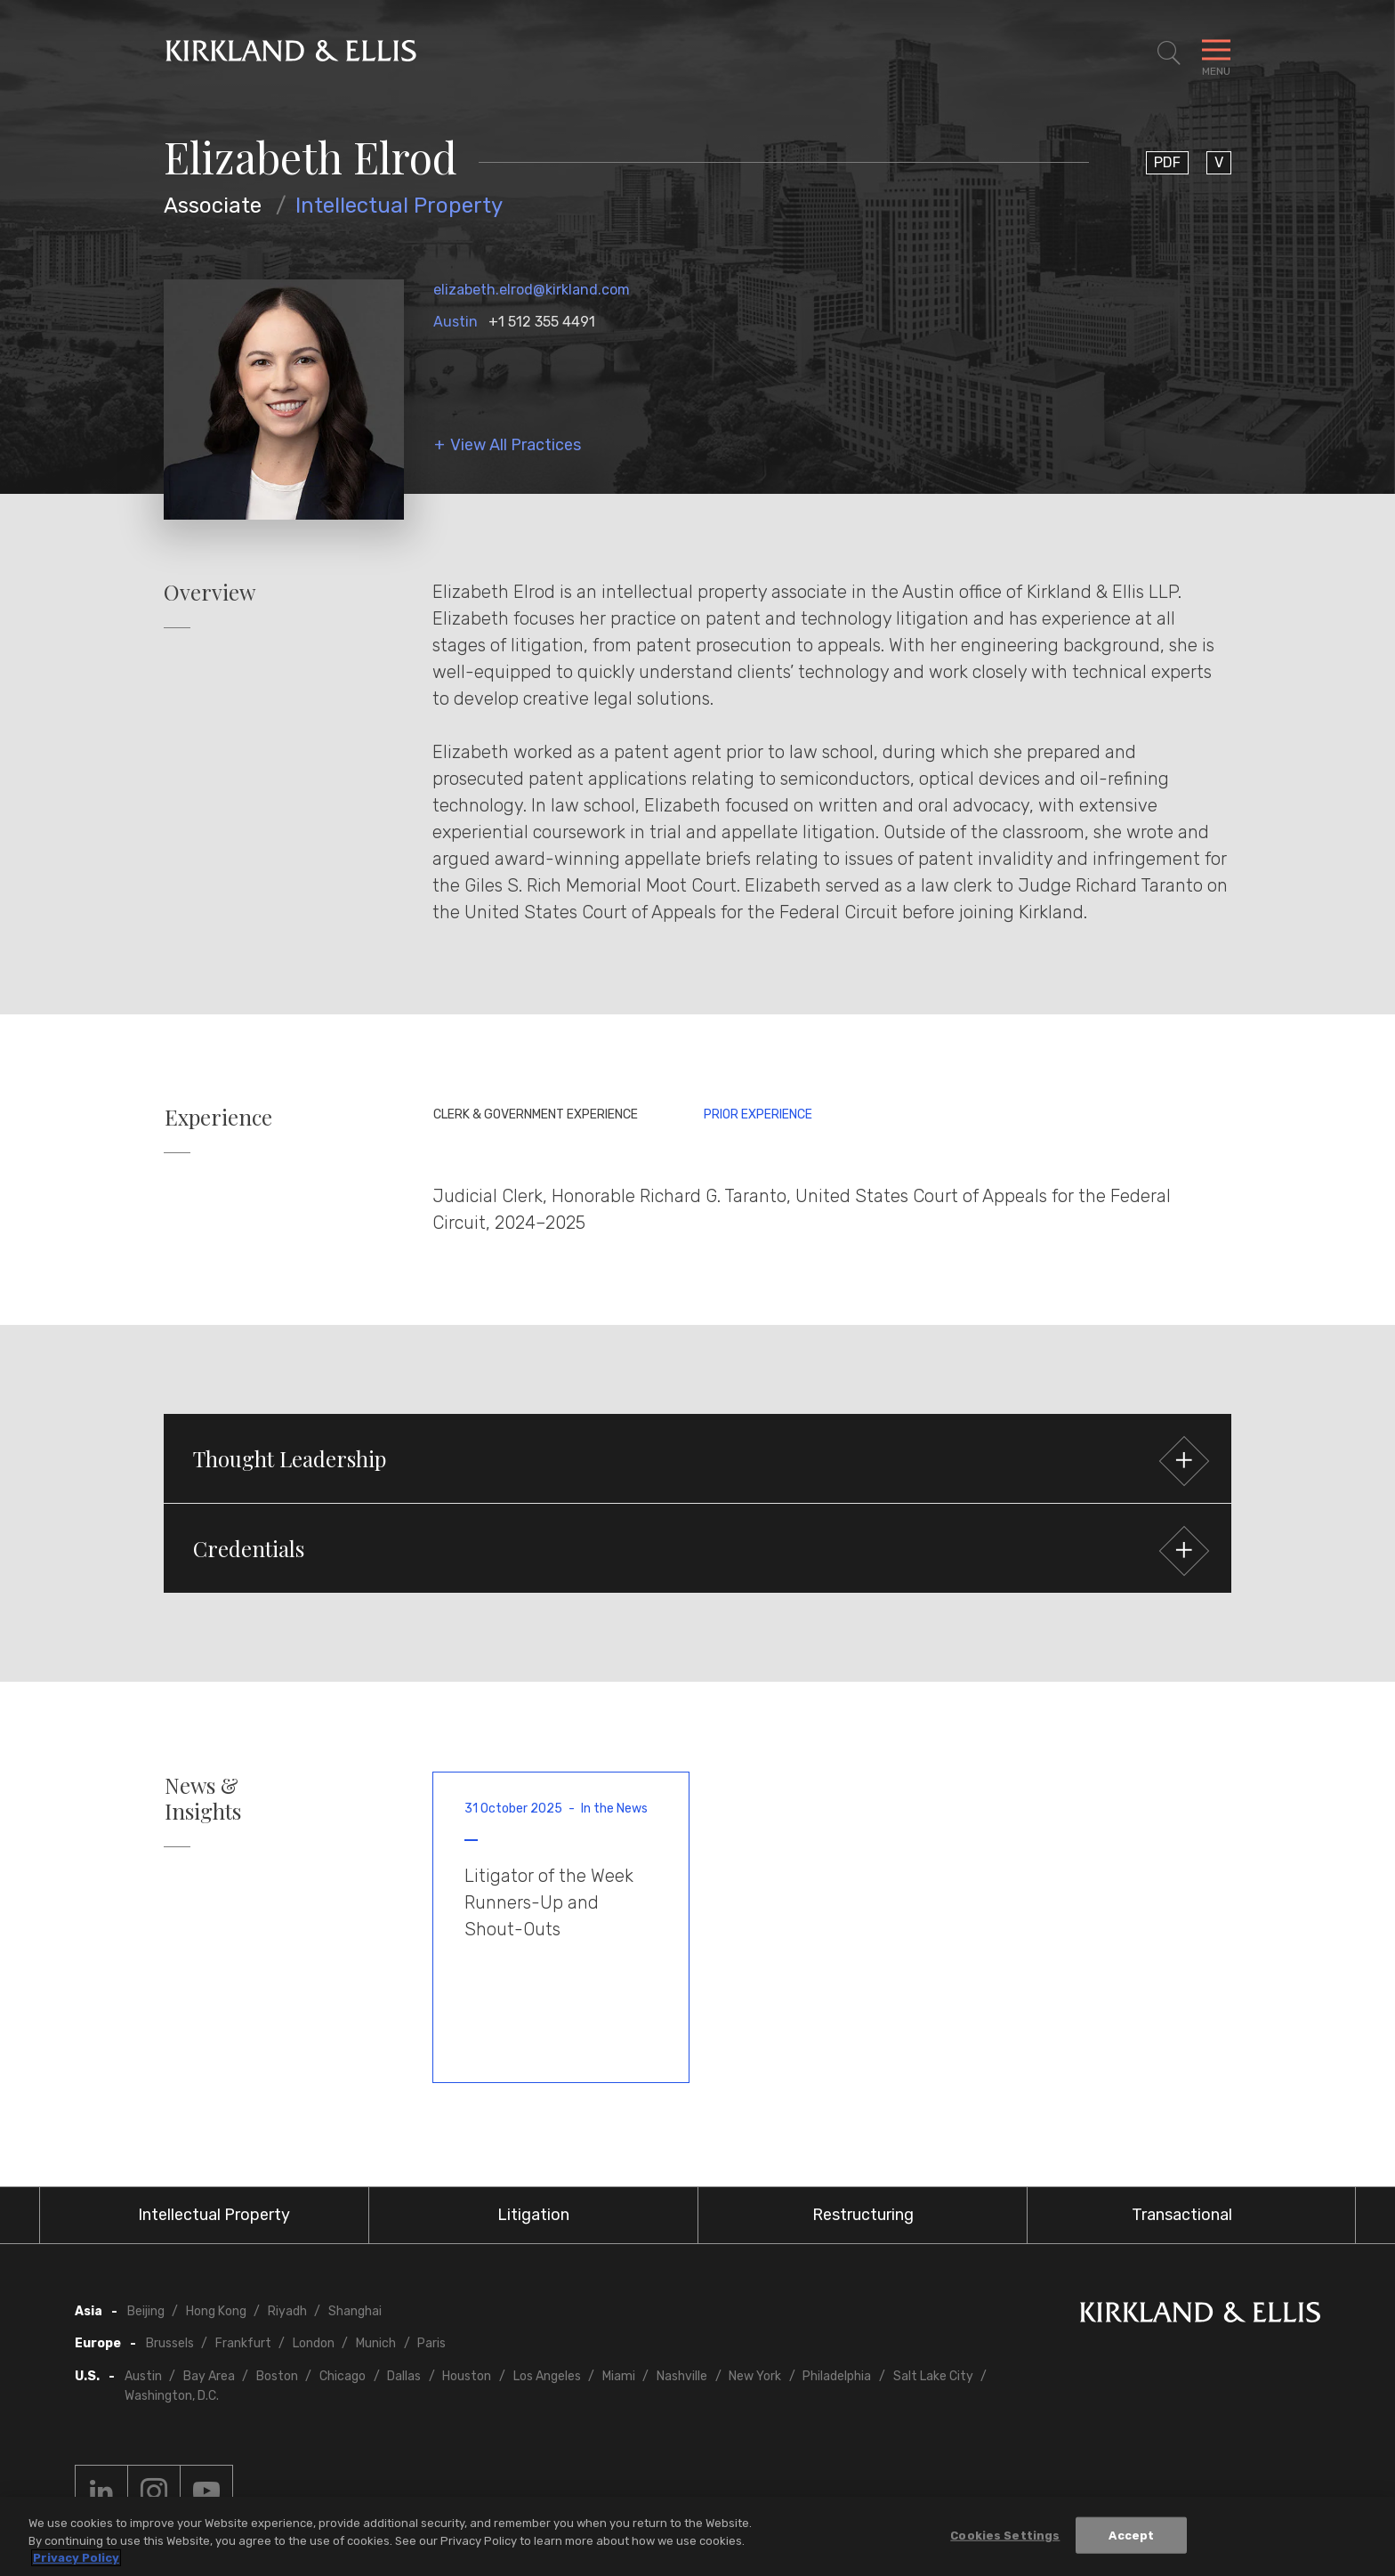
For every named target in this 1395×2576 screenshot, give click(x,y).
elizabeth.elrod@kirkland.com (531, 289)
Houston (466, 2376)
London (314, 2343)
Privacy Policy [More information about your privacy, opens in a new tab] (76, 2557)
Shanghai (355, 2311)
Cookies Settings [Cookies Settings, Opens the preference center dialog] (1005, 2534)
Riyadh (287, 2311)
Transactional (1182, 2215)
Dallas (404, 2376)
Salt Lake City (933, 2376)
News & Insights (203, 1798)
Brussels (170, 2343)
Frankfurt (243, 2343)
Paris (431, 2343)
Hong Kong (216, 2311)
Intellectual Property (399, 205)
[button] (697, 1458)
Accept (1131, 2534)
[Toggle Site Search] (1169, 53)
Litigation (533, 2215)
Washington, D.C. (172, 2395)
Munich (376, 2343)
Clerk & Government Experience (535, 1114)
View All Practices (515, 445)
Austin (455, 321)
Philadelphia (836, 2376)
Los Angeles (547, 2376)
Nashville (682, 2376)
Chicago (342, 2376)
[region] (697, 2536)
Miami (618, 2376)
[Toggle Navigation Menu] (1216, 53)
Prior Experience (758, 1114)
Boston (277, 2376)
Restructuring (863, 2215)
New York (755, 2376)
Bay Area (209, 2376)
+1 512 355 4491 (541, 321)
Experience (218, 1117)
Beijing (146, 2311)
